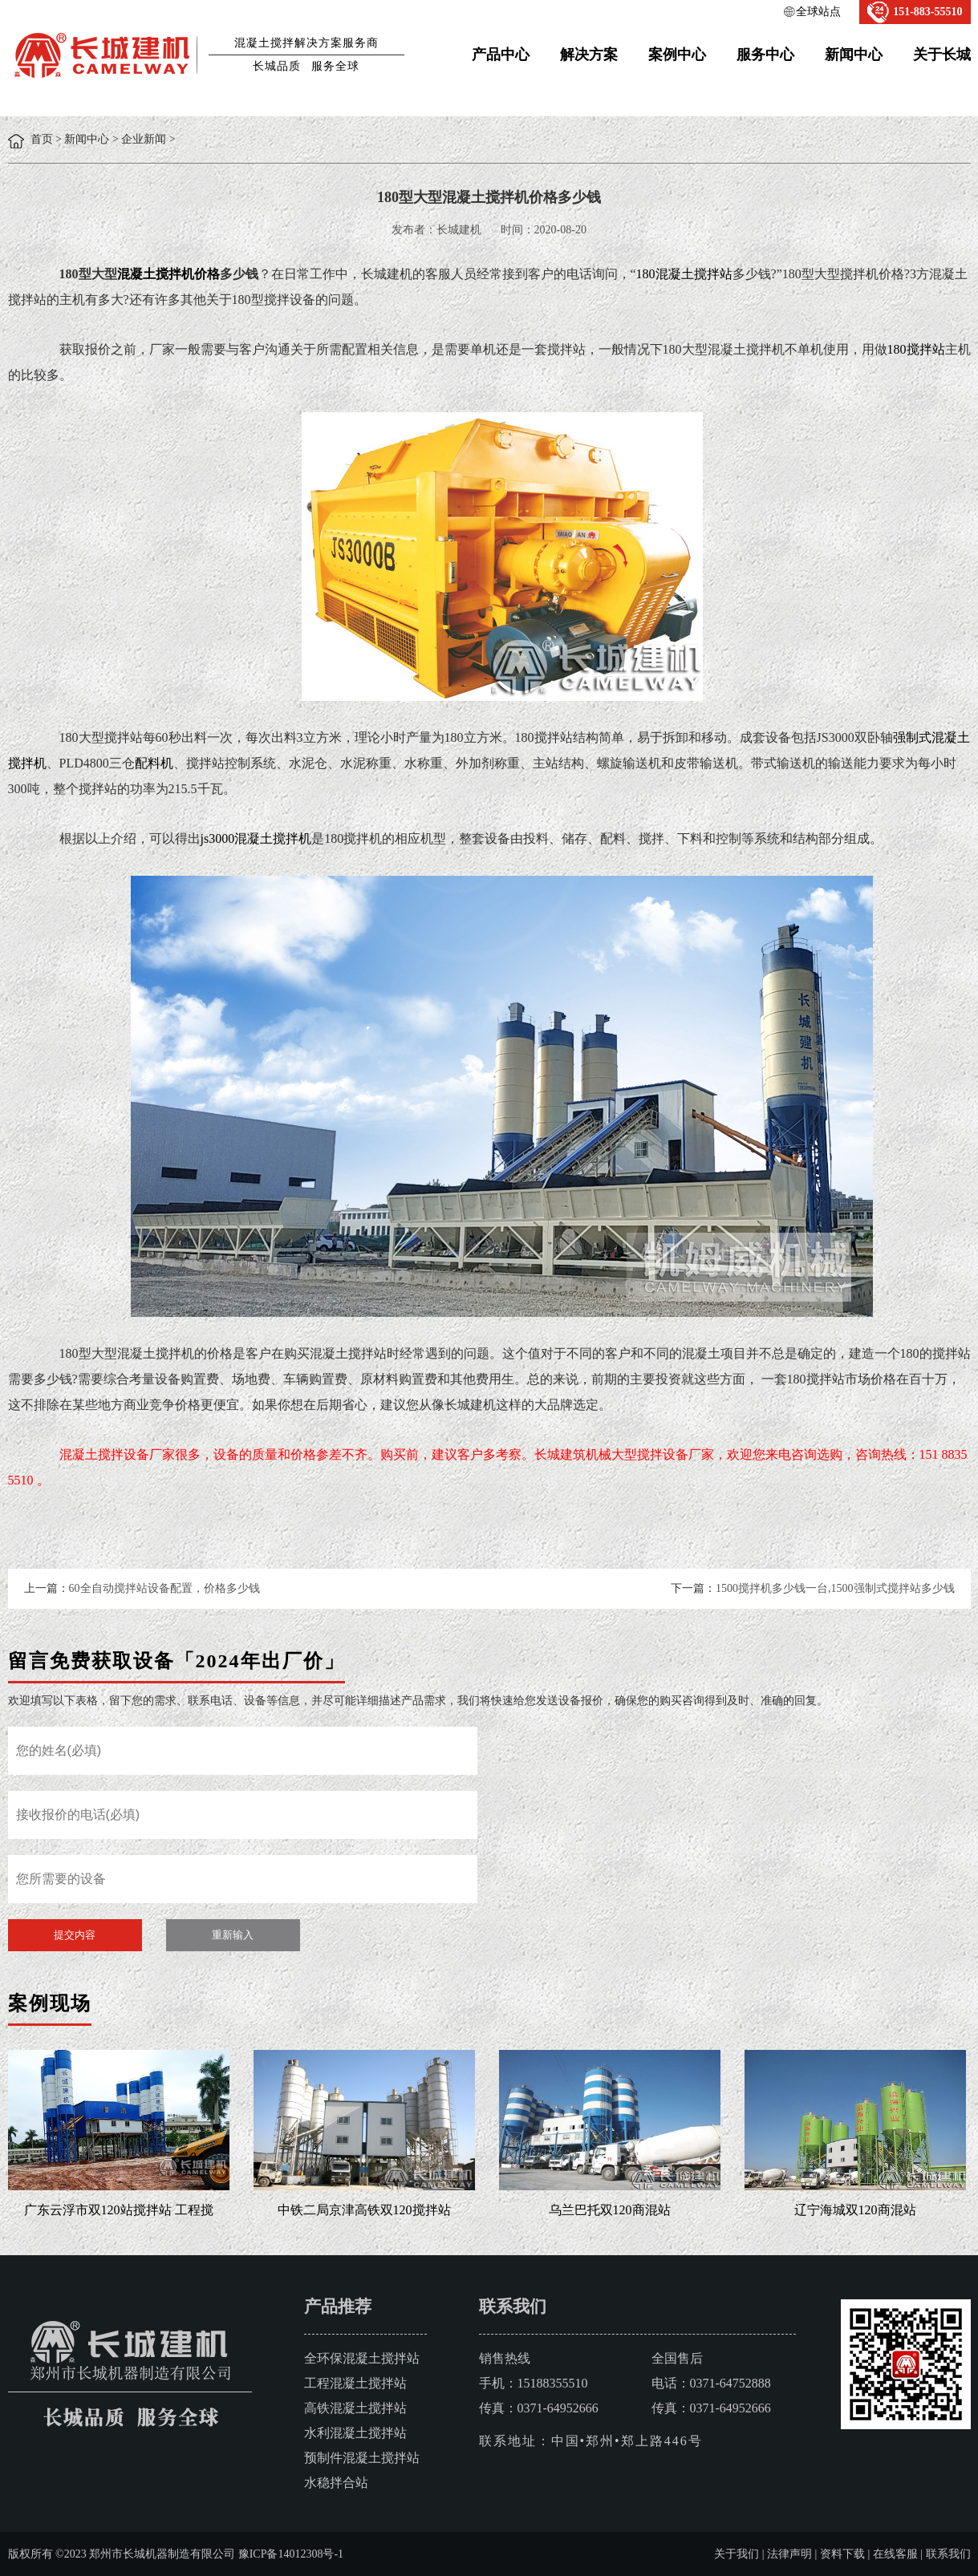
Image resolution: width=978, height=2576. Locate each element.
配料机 (154, 763)
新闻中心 (854, 55)
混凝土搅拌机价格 (168, 274)
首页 (41, 139)
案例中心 (677, 55)
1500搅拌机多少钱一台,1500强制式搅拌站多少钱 (835, 1588)
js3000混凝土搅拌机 (256, 838)
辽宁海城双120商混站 (855, 2210)
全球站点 (818, 12)
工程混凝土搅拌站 (355, 2383)
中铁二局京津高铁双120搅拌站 (364, 2210)
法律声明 (789, 2554)
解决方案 (589, 55)
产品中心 (501, 55)
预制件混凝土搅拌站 (362, 2458)
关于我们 (736, 2554)
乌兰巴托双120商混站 (610, 2210)
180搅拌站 (916, 349)
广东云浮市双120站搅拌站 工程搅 (118, 2210)
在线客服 (895, 2554)
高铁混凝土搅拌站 (355, 2408)
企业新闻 (143, 139)
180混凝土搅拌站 (684, 274)
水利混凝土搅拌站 (355, 2433)
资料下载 (842, 2554)
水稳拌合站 (336, 2482)
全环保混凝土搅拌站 (362, 2358)
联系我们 (948, 2554)
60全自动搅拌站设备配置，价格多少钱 (164, 1588)
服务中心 (765, 55)
